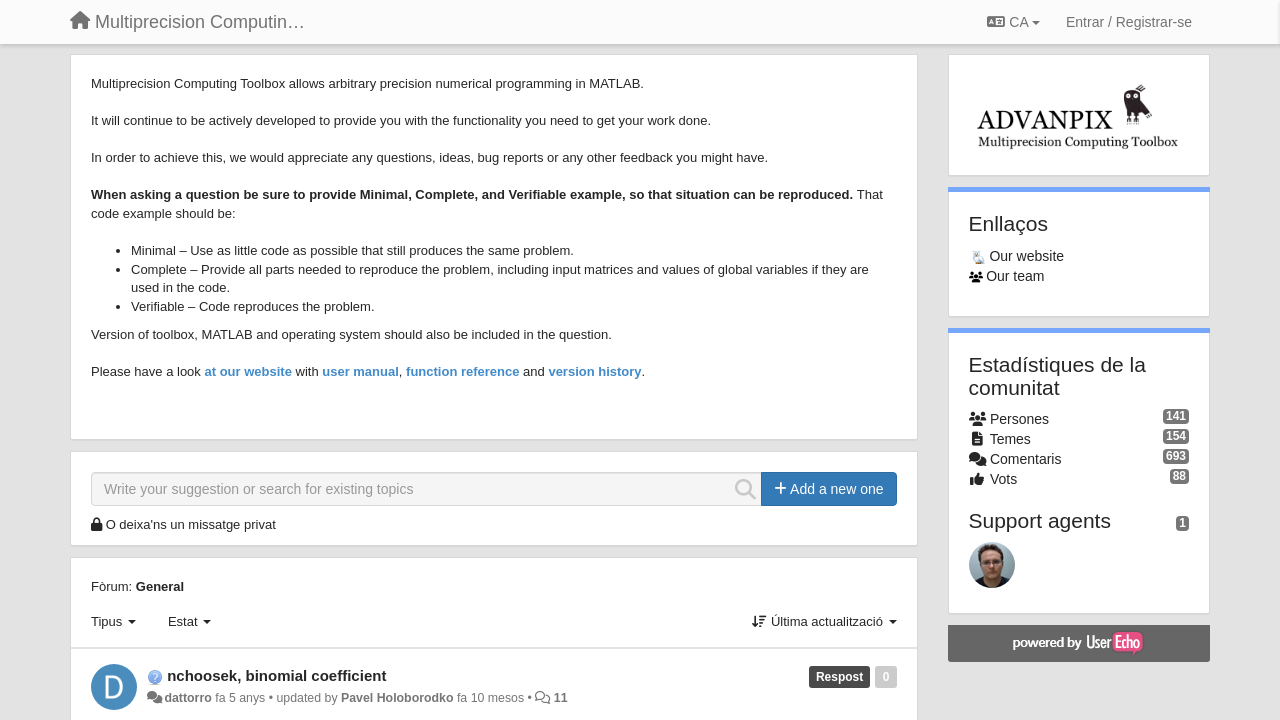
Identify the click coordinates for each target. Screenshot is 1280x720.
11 (561, 698)
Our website (1026, 256)
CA (1013, 22)
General (160, 586)
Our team (1015, 276)
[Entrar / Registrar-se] (1129, 22)
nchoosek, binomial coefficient (276, 675)
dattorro (187, 698)
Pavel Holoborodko (397, 698)
